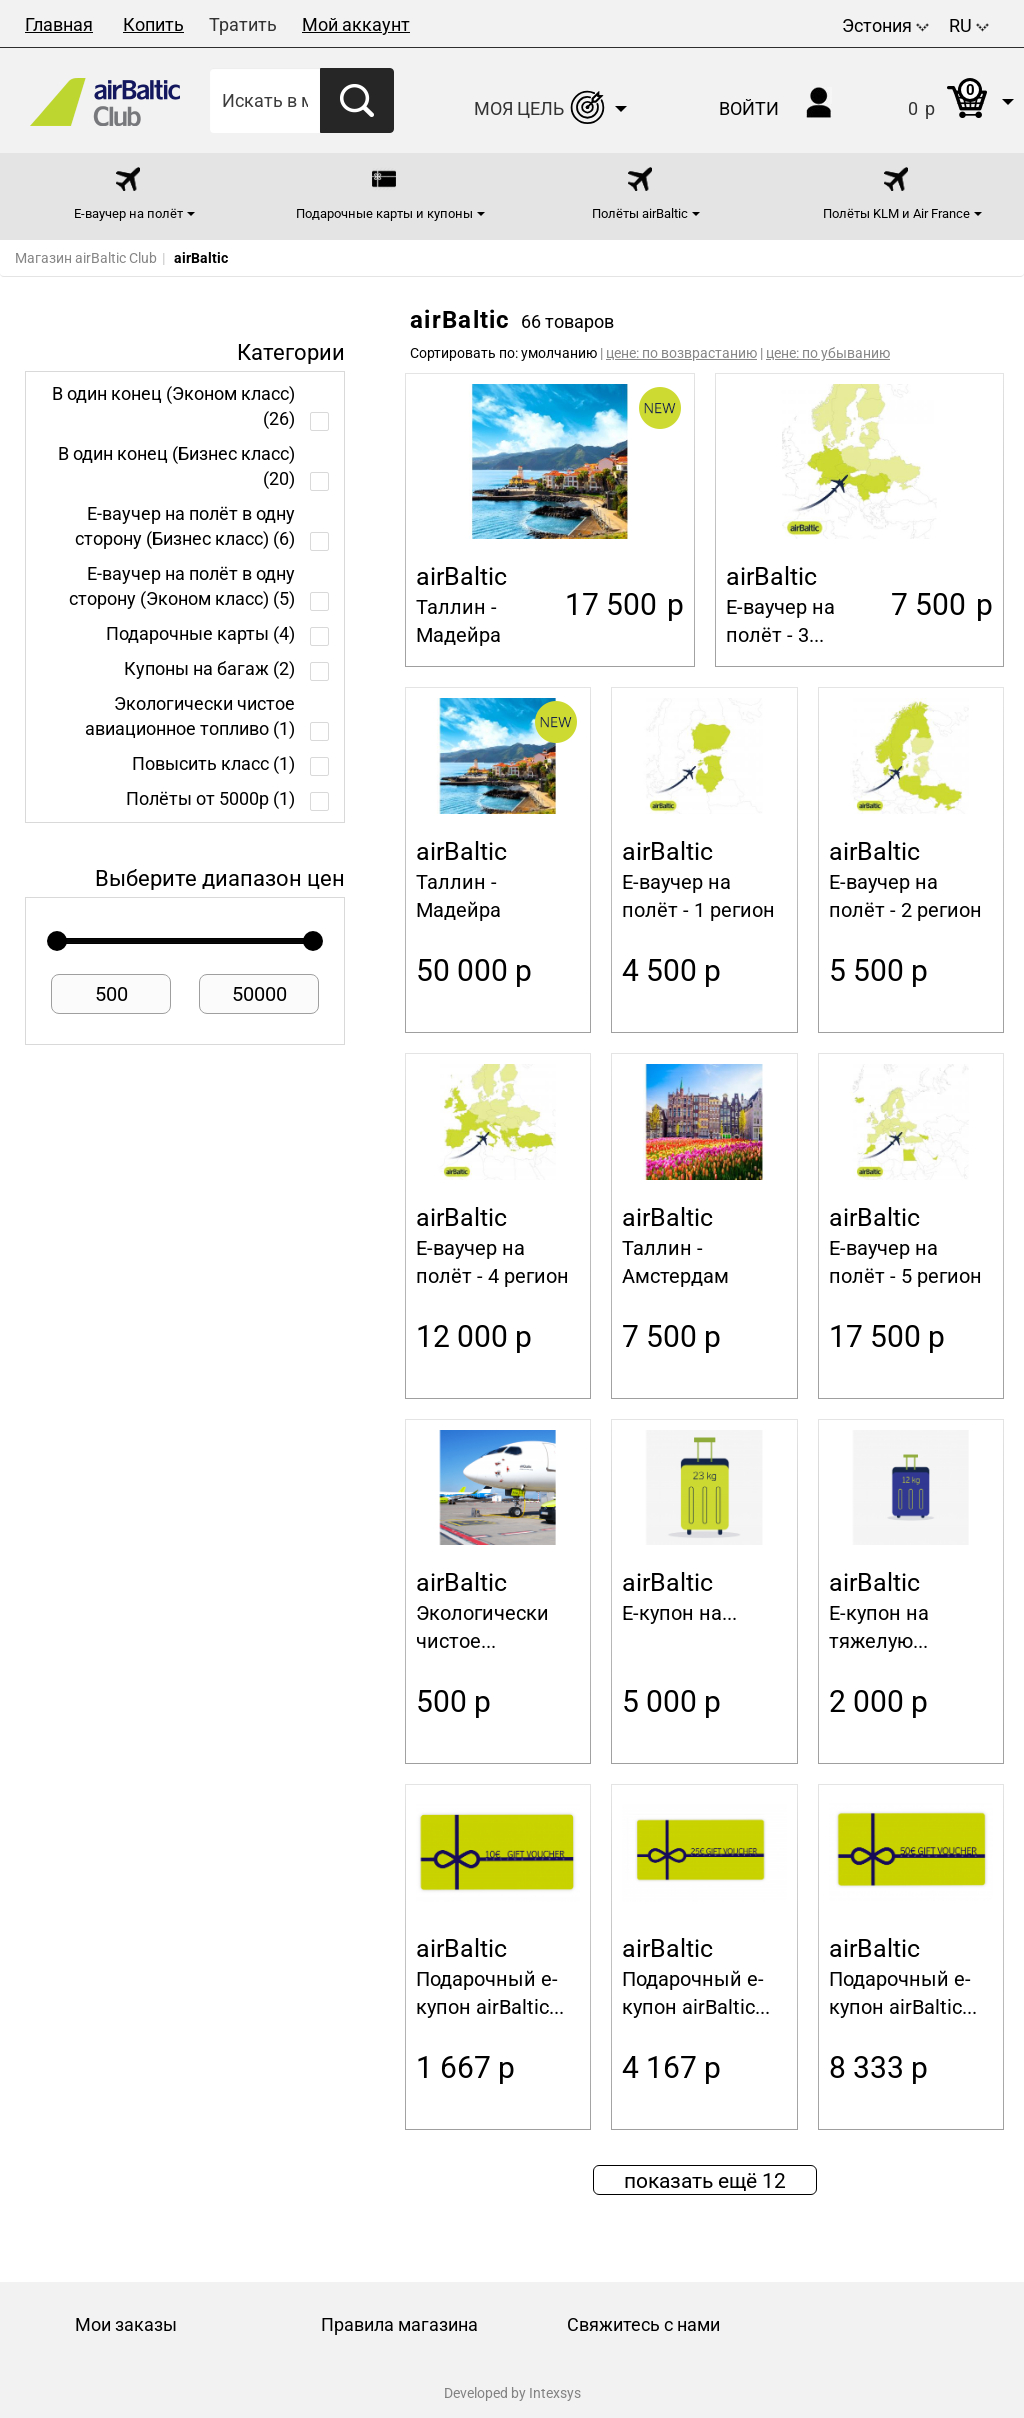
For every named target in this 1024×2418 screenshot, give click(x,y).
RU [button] (969, 25)
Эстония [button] (885, 25)
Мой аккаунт (356, 24)
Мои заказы (126, 2324)
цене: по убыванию (828, 353)
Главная (59, 24)
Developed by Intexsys (512, 2393)
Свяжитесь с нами (643, 2324)
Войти (749, 108)
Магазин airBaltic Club (86, 258)
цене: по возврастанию (681, 353)
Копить (153, 24)
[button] (940, 100)
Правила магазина (399, 2324)
